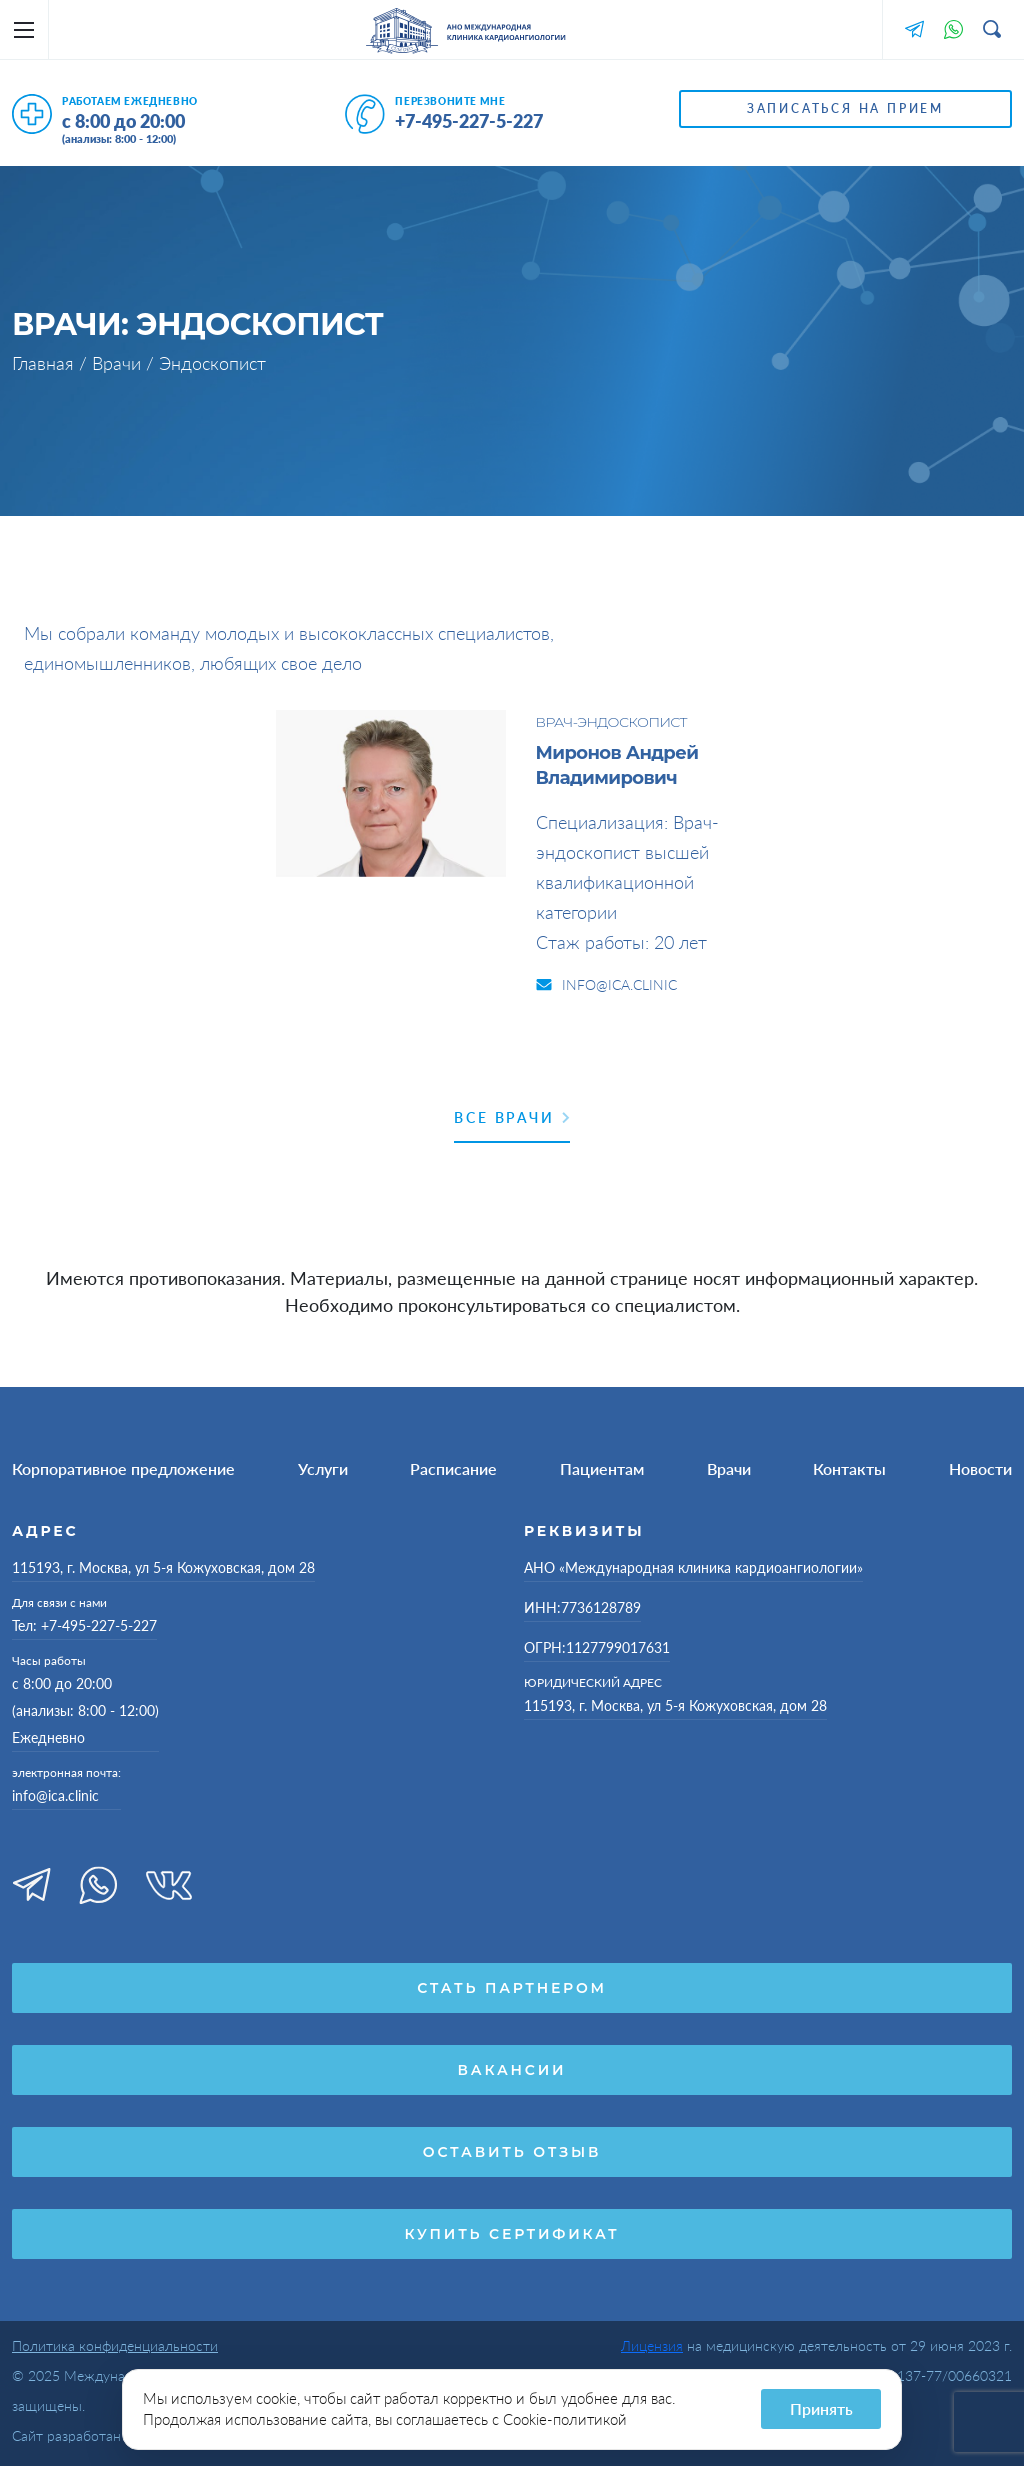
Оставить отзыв (512, 2152)
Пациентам (602, 1468)
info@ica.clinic (55, 1795)
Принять (821, 2408)
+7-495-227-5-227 (469, 121)
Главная (45, 363)
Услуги (323, 1468)
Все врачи (511, 1117)
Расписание (453, 1468)
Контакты (849, 1468)
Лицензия (652, 2345)
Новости (980, 1468)
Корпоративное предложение (123, 1468)
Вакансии (512, 2070)
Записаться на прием (845, 108)
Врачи (119, 363)
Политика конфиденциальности (115, 2345)
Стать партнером (512, 1988)
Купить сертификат (511, 2234)
